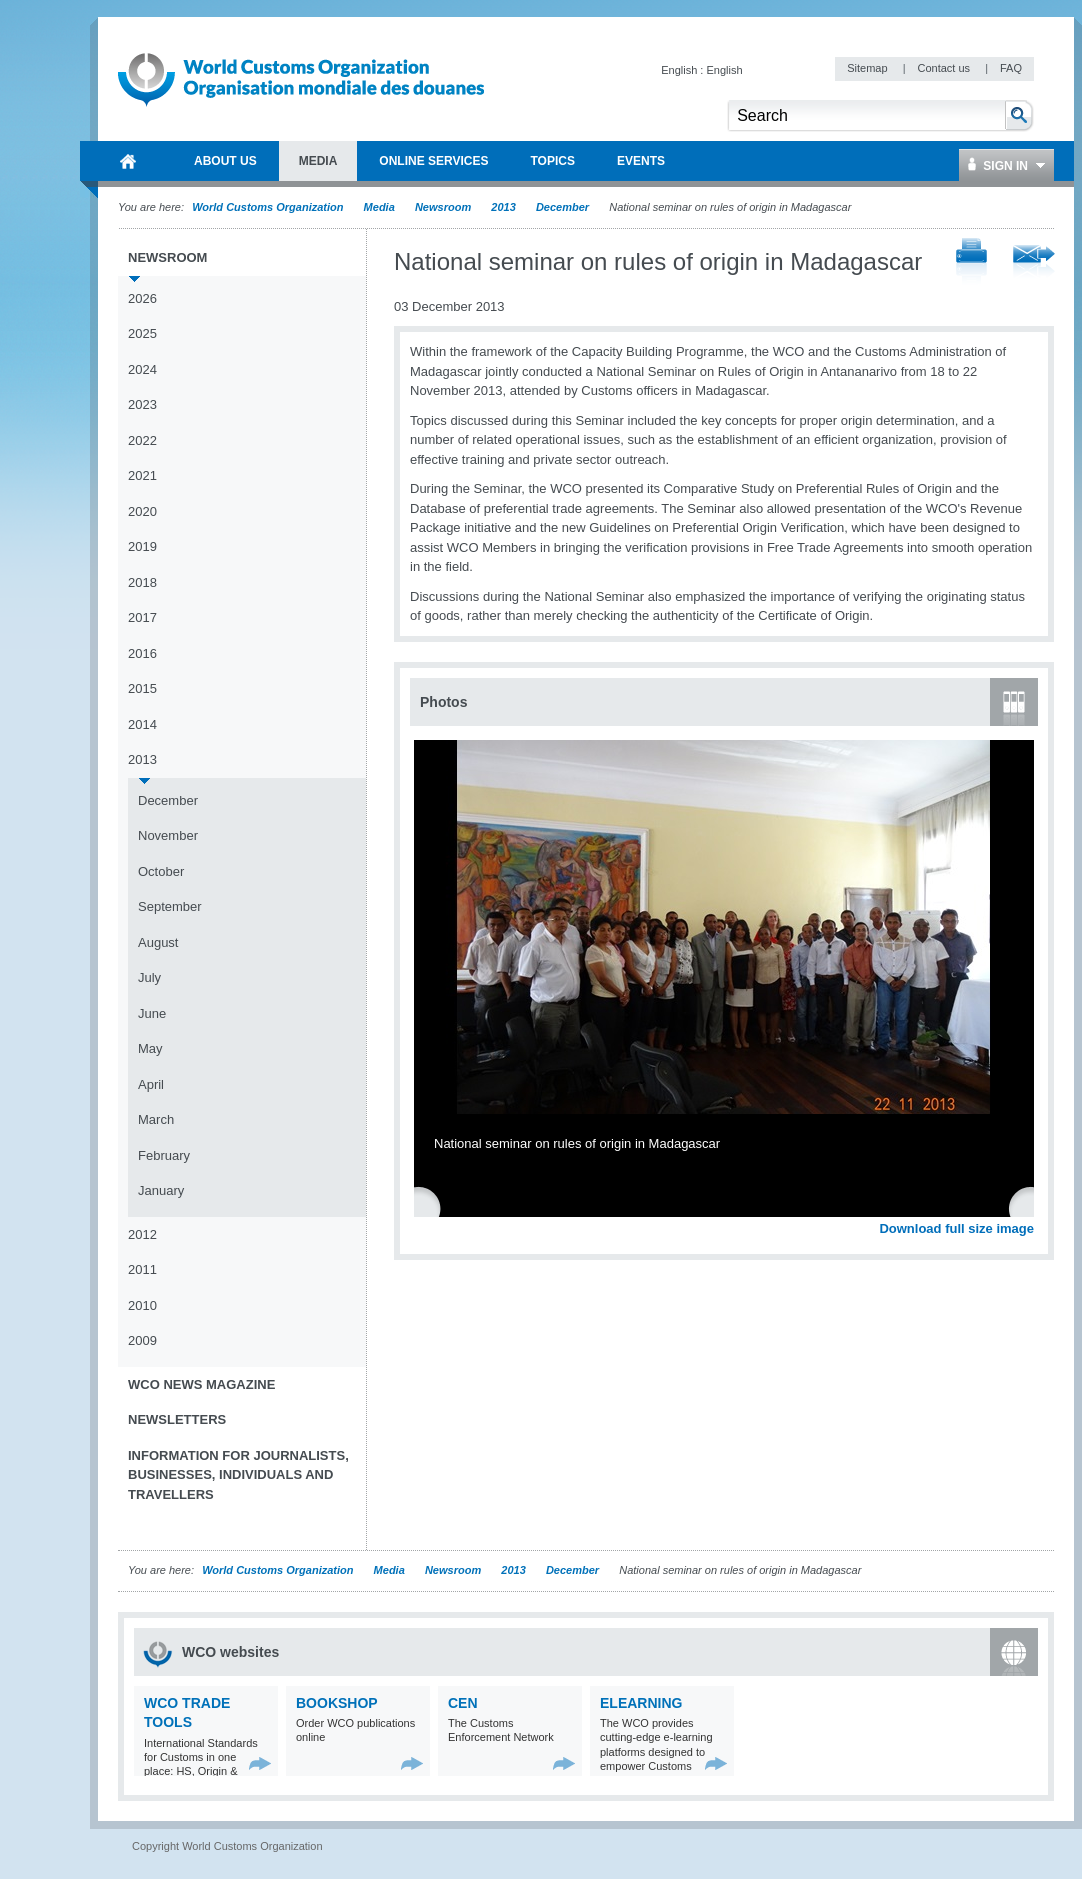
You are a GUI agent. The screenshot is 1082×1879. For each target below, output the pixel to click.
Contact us (945, 68)
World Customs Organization (269, 207)
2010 (142, 1305)
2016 (142, 653)
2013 (503, 207)
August (158, 942)
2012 (142, 1234)
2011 (142, 1269)
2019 (142, 546)
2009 (142, 1340)
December (562, 207)
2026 (142, 298)
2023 (142, 404)
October (161, 871)
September (170, 906)
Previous (431, 1207)
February (164, 1155)
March (156, 1119)
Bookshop (337, 1703)
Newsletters (177, 1419)
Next (1030, 1207)
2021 (142, 475)
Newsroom (443, 207)
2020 (142, 511)
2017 (142, 617)
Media (379, 207)
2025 (142, 333)
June (152, 1013)
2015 (142, 688)
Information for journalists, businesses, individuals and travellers (238, 1475)
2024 (142, 369)
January (161, 1190)
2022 (142, 440)
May (150, 1048)
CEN (463, 1703)
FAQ (1011, 68)
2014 (142, 724)
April (151, 1084)
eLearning (641, 1703)
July (149, 977)
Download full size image (956, 1228)
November (168, 835)
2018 (142, 582)
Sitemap (868, 68)
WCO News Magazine (201, 1384)
